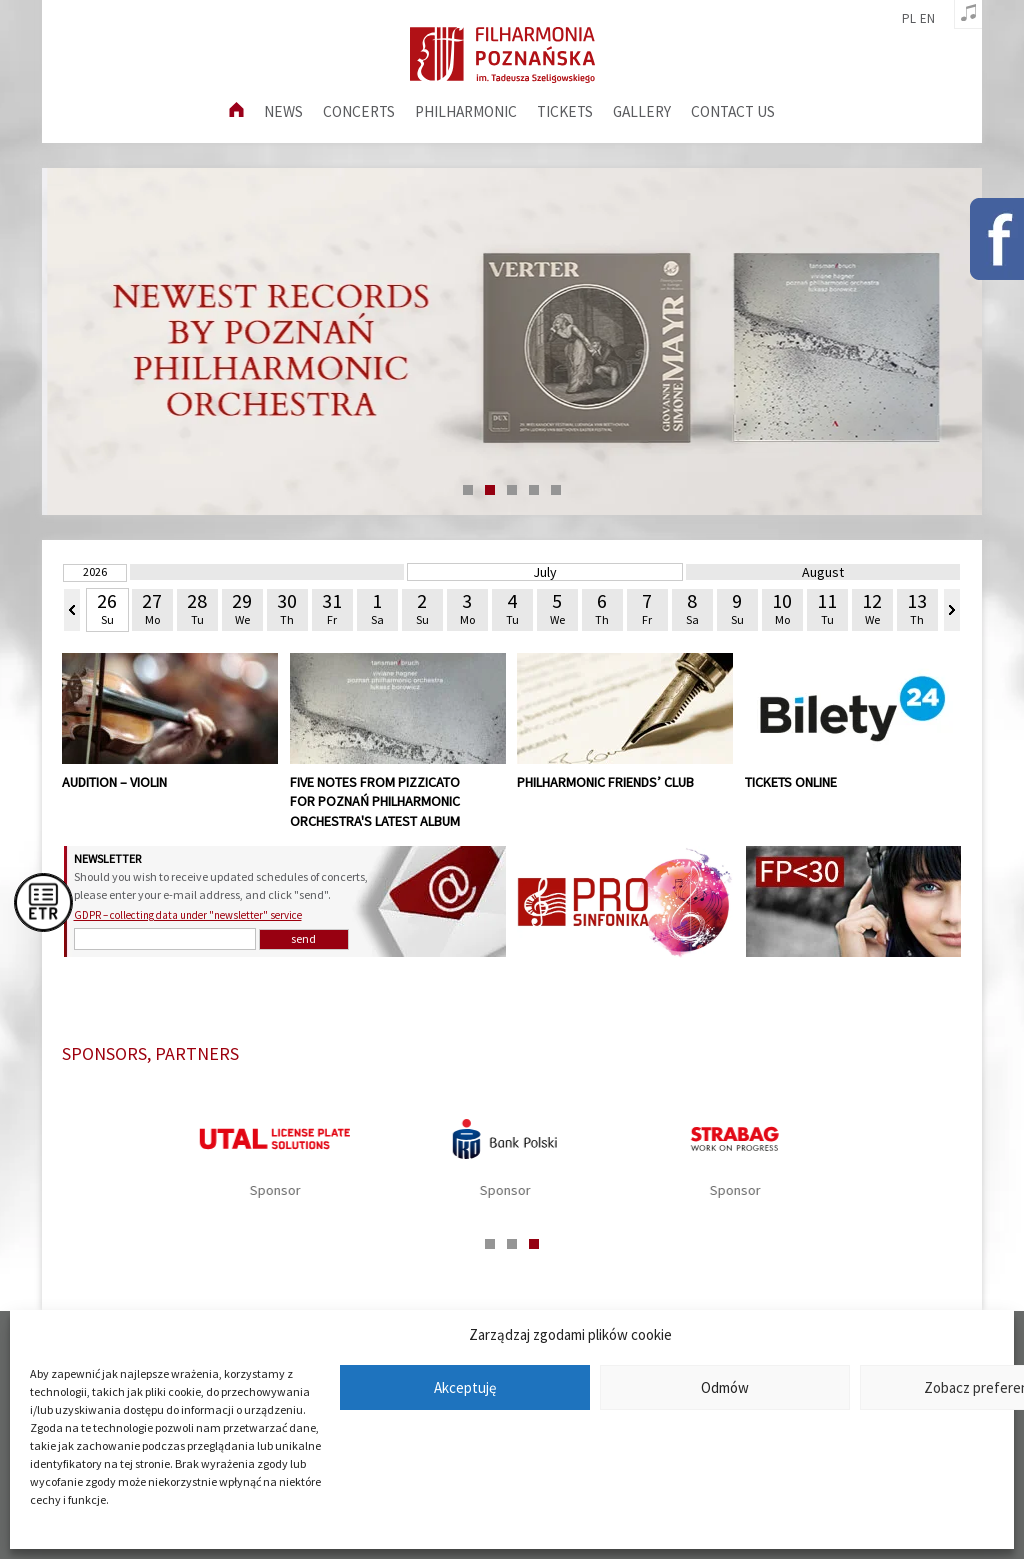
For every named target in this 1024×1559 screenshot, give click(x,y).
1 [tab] (468, 490)
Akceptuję (465, 1387)
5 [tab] (556, 490)
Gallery (642, 111)
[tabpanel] (512, 341)
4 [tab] (534, 490)
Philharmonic (466, 111)
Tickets (565, 111)
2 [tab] (490, 490)
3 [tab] (512, 490)
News (283, 111)
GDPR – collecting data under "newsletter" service (188, 915)
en (927, 19)
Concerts (359, 111)
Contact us (733, 111)
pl (909, 19)
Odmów (725, 1387)
